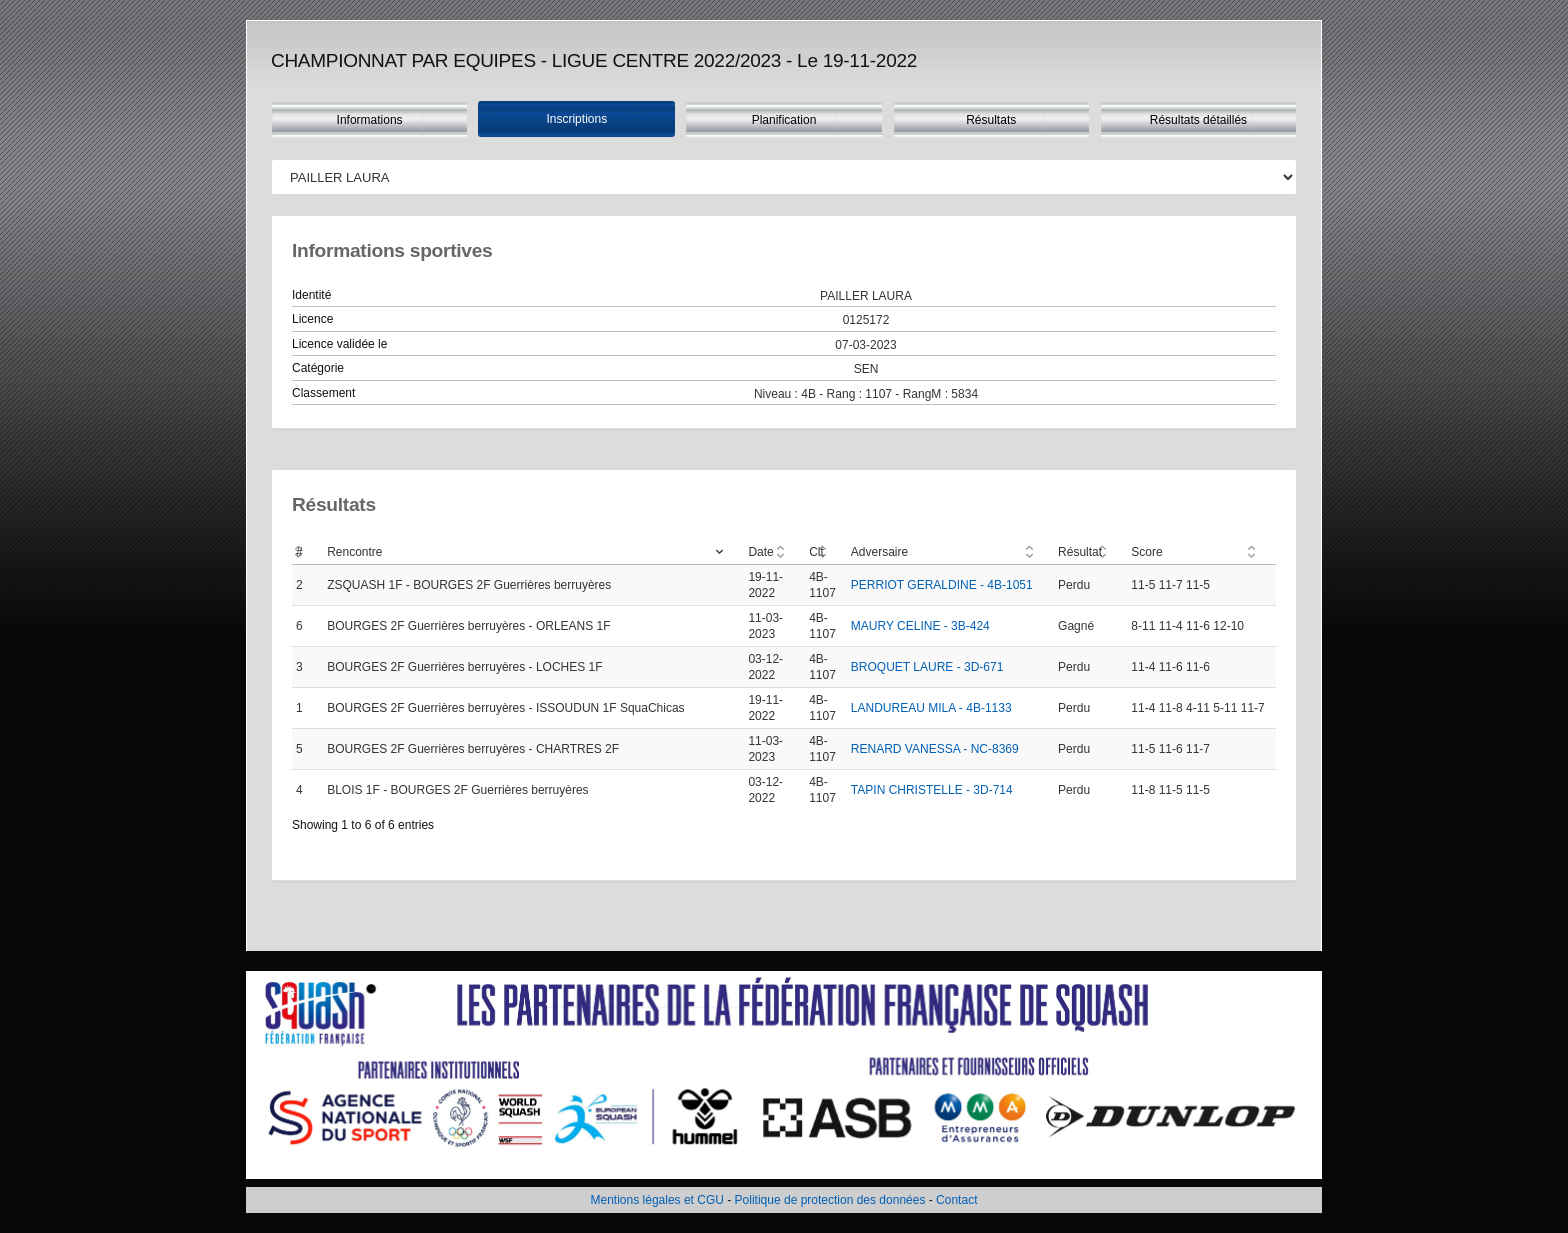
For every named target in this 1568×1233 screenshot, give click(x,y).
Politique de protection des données (830, 1200)
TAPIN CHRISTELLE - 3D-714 (932, 790)
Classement (323, 393)
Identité (311, 295)
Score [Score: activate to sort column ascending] (1146, 552)
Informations (370, 120)
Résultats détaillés (1198, 120)
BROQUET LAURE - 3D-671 (927, 667)
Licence (312, 319)
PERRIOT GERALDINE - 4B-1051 (942, 585)
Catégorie (318, 368)
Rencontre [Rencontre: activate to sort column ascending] (354, 552)
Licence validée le (339, 344)
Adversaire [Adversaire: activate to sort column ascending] (879, 552)
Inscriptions (576, 119)
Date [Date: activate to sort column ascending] (760, 552)
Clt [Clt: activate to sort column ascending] (816, 552)
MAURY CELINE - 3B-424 (920, 626)
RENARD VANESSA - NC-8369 (935, 749)
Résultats (991, 120)
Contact (956, 1200)
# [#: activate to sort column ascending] (299, 552)
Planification (784, 120)
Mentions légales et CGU (657, 1200)
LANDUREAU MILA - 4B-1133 (931, 708)
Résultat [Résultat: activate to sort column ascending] (1080, 552)
